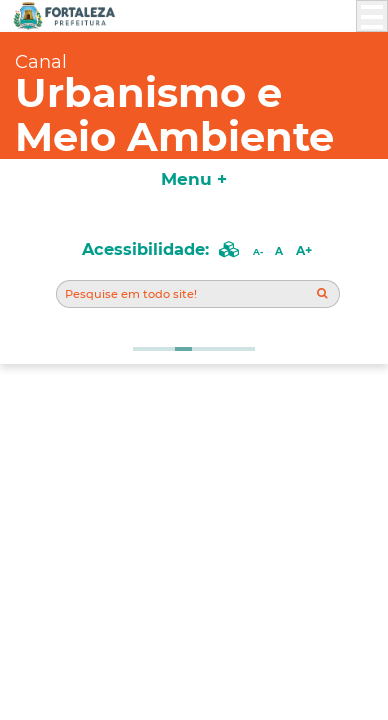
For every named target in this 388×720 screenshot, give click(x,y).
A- (258, 251)
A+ (304, 250)
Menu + (194, 179)
